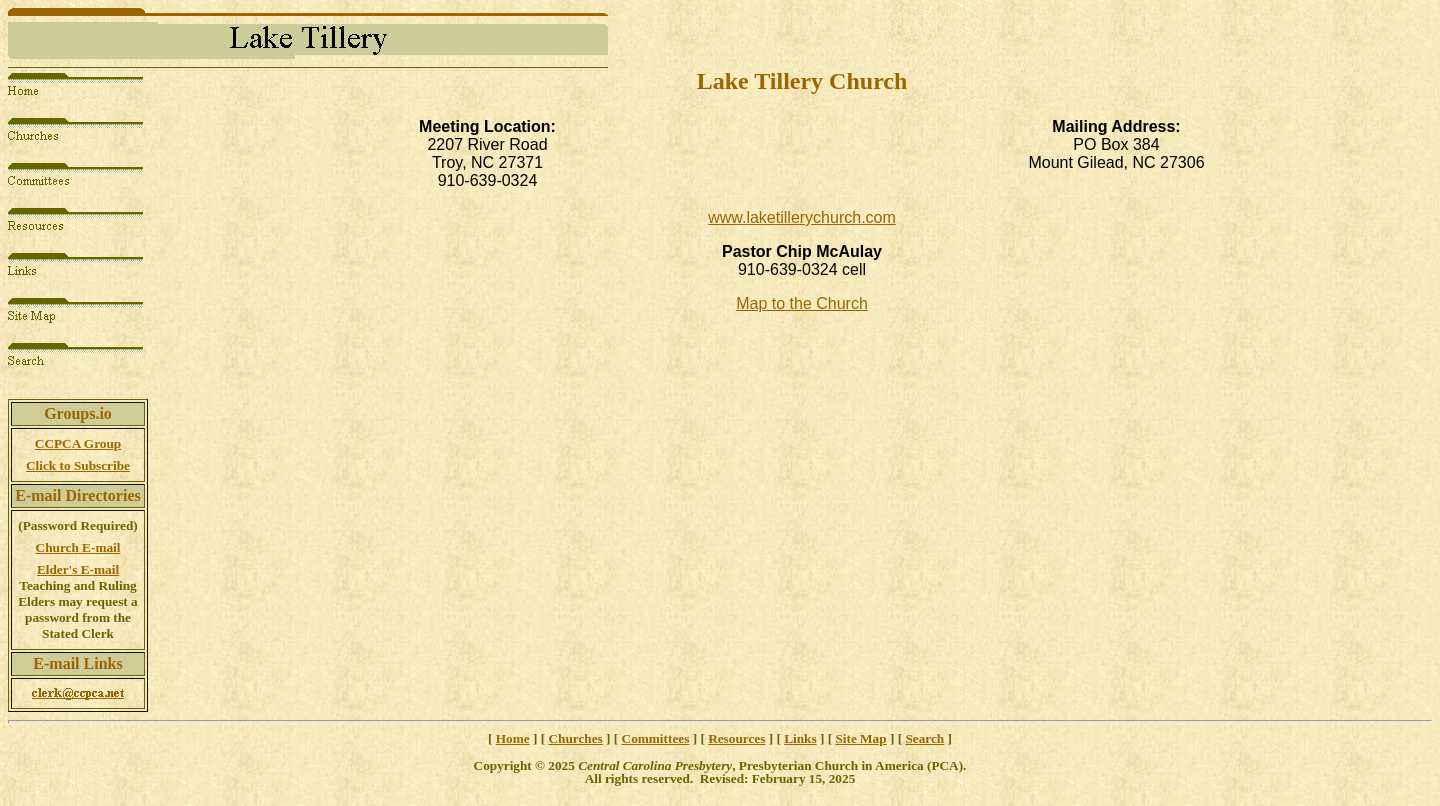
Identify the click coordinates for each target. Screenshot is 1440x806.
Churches (575, 738)
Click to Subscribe (78, 465)
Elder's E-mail (78, 569)
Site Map (860, 738)
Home (513, 738)
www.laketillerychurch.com (802, 217)
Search (924, 738)
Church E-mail (78, 547)
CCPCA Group (78, 443)
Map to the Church (802, 303)
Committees (656, 738)
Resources (736, 738)
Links (800, 738)
